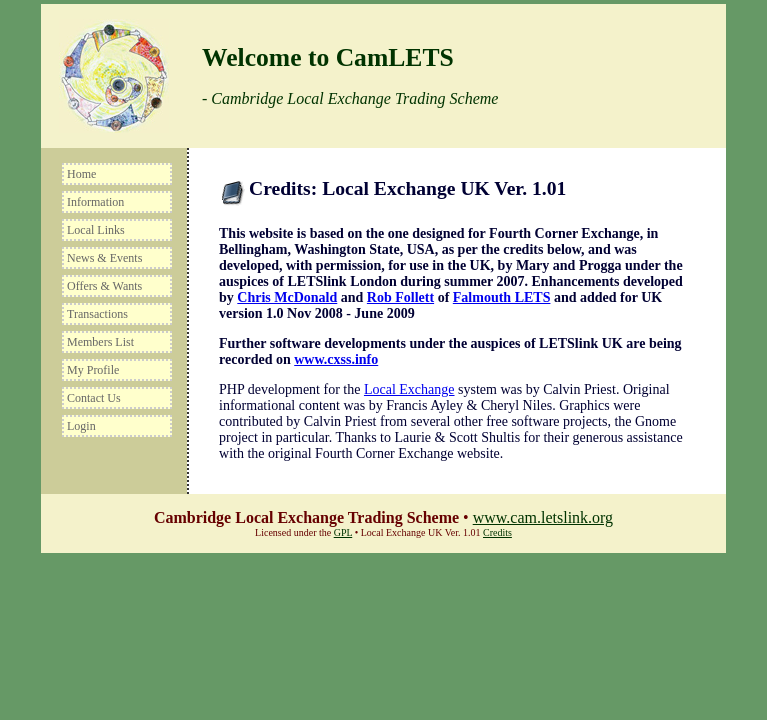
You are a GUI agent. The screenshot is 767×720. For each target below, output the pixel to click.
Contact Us (94, 398)
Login (81, 426)
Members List (100, 342)
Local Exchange (409, 389)
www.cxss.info (336, 359)
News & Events (104, 258)
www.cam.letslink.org (543, 517)
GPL (343, 532)
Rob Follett (400, 297)
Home (81, 174)
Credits (497, 532)
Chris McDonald (287, 297)
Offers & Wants (104, 286)
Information (95, 202)
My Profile (93, 370)
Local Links (96, 230)
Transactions (97, 314)
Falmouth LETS (502, 297)
